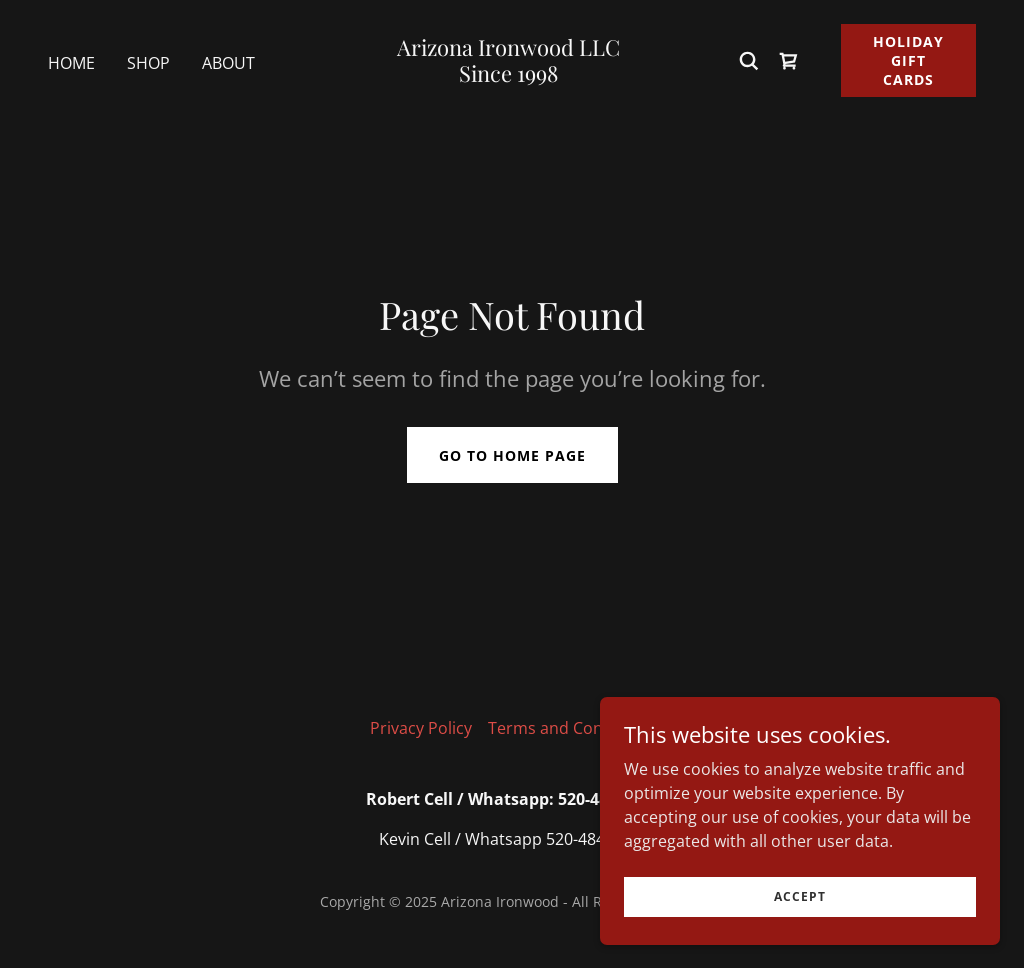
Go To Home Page (512, 455)
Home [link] (71, 63)
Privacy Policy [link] (421, 728)
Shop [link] (148, 63)
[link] (508, 76)
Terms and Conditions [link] (571, 728)
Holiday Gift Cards (908, 60)
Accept (800, 896)
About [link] (228, 63)
